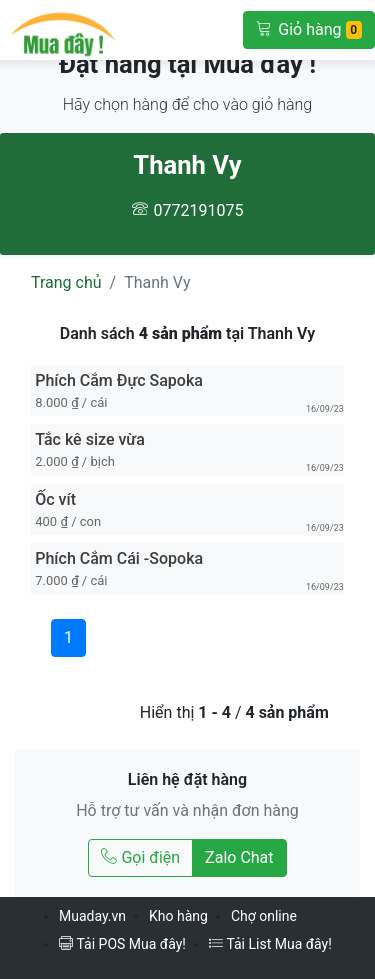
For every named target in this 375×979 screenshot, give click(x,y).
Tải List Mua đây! (270, 944)
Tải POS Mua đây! (122, 944)
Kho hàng (178, 916)
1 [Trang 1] (68, 637)
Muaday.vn (92, 916)
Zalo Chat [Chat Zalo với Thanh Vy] (239, 857)
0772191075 (199, 210)
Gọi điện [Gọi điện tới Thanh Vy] (140, 857)
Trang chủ (66, 282)
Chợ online (264, 916)
